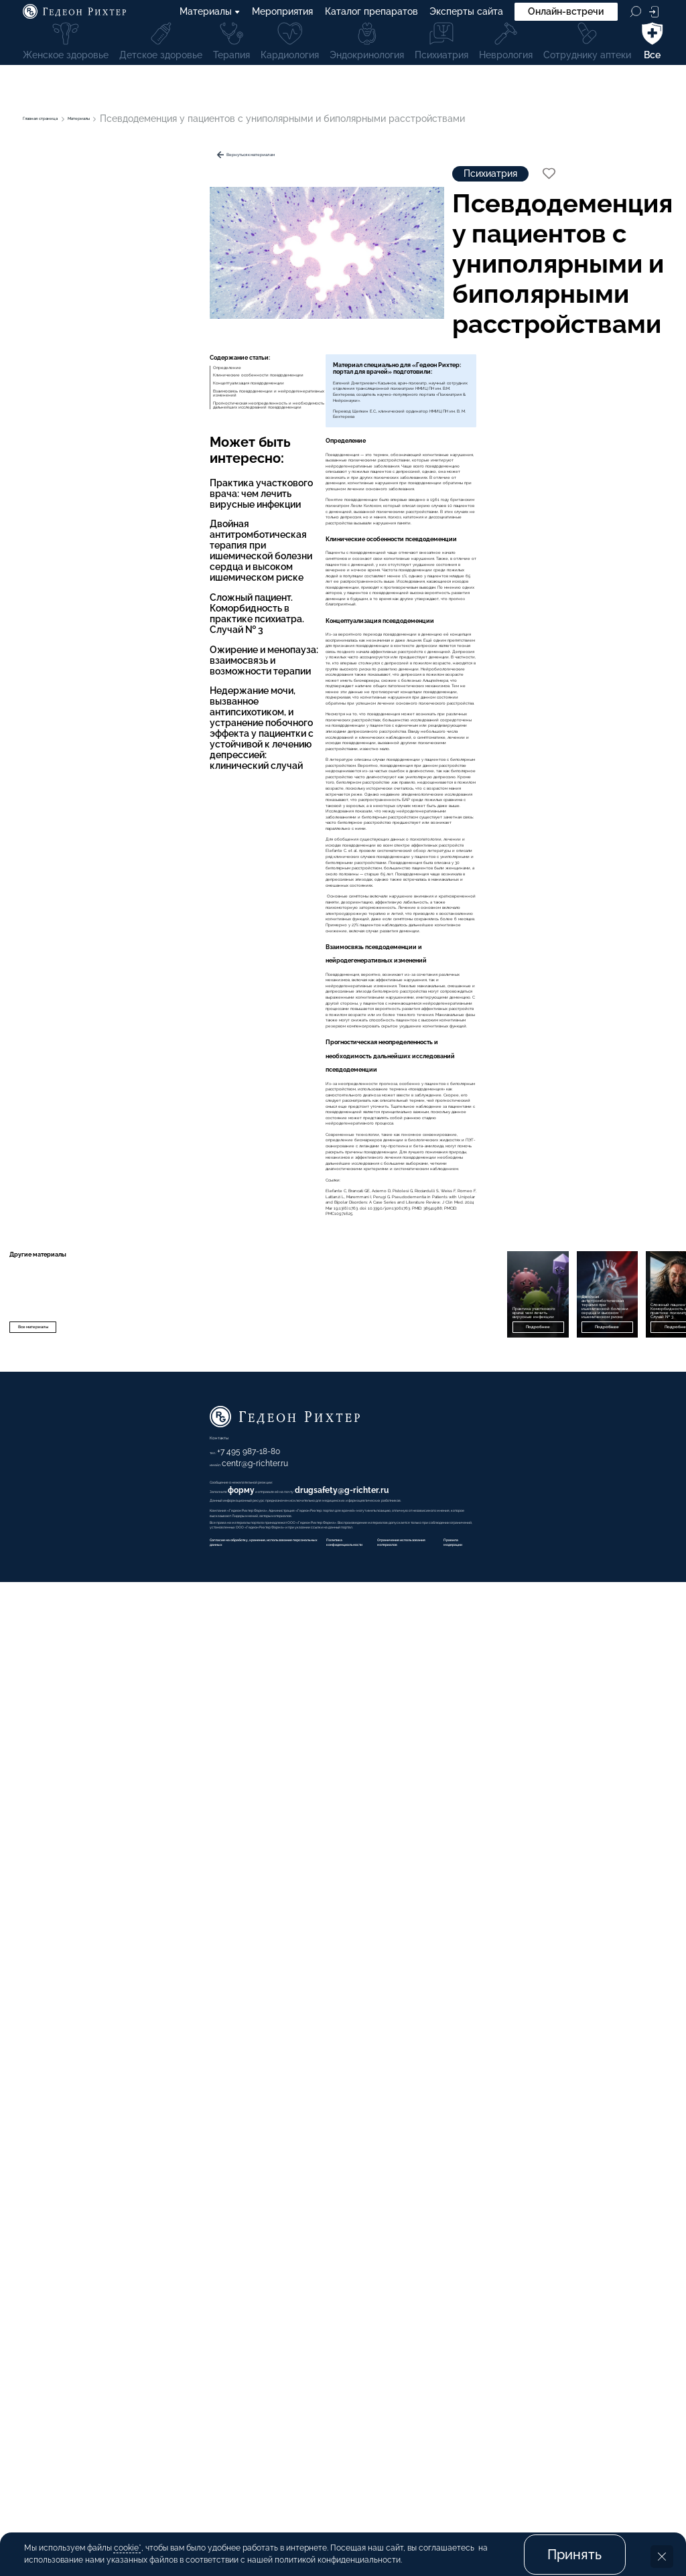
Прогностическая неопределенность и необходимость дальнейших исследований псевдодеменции (126, 508)
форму (420, 2455)
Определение (61, 407)
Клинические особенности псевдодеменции (129, 427)
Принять (574, 2540)
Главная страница (64, 118)
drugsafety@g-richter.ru (579, 2455)
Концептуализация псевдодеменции (111, 446)
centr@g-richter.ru (424, 2408)
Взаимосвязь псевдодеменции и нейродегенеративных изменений (106, 472)
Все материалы (76, 2231)
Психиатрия (314, 193)
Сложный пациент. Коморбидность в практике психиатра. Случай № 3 (101, 704)
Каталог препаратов (371, 15)
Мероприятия (283, 15)
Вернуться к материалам (105, 161)
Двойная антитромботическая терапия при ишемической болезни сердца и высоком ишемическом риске (103, 663)
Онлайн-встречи (566, 15)
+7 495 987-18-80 (413, 2396)
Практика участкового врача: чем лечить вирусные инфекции (100, 621)
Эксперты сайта (466, 15)
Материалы (210, 15)
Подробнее (335, 2231)
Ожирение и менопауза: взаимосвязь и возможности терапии (87, 740)
